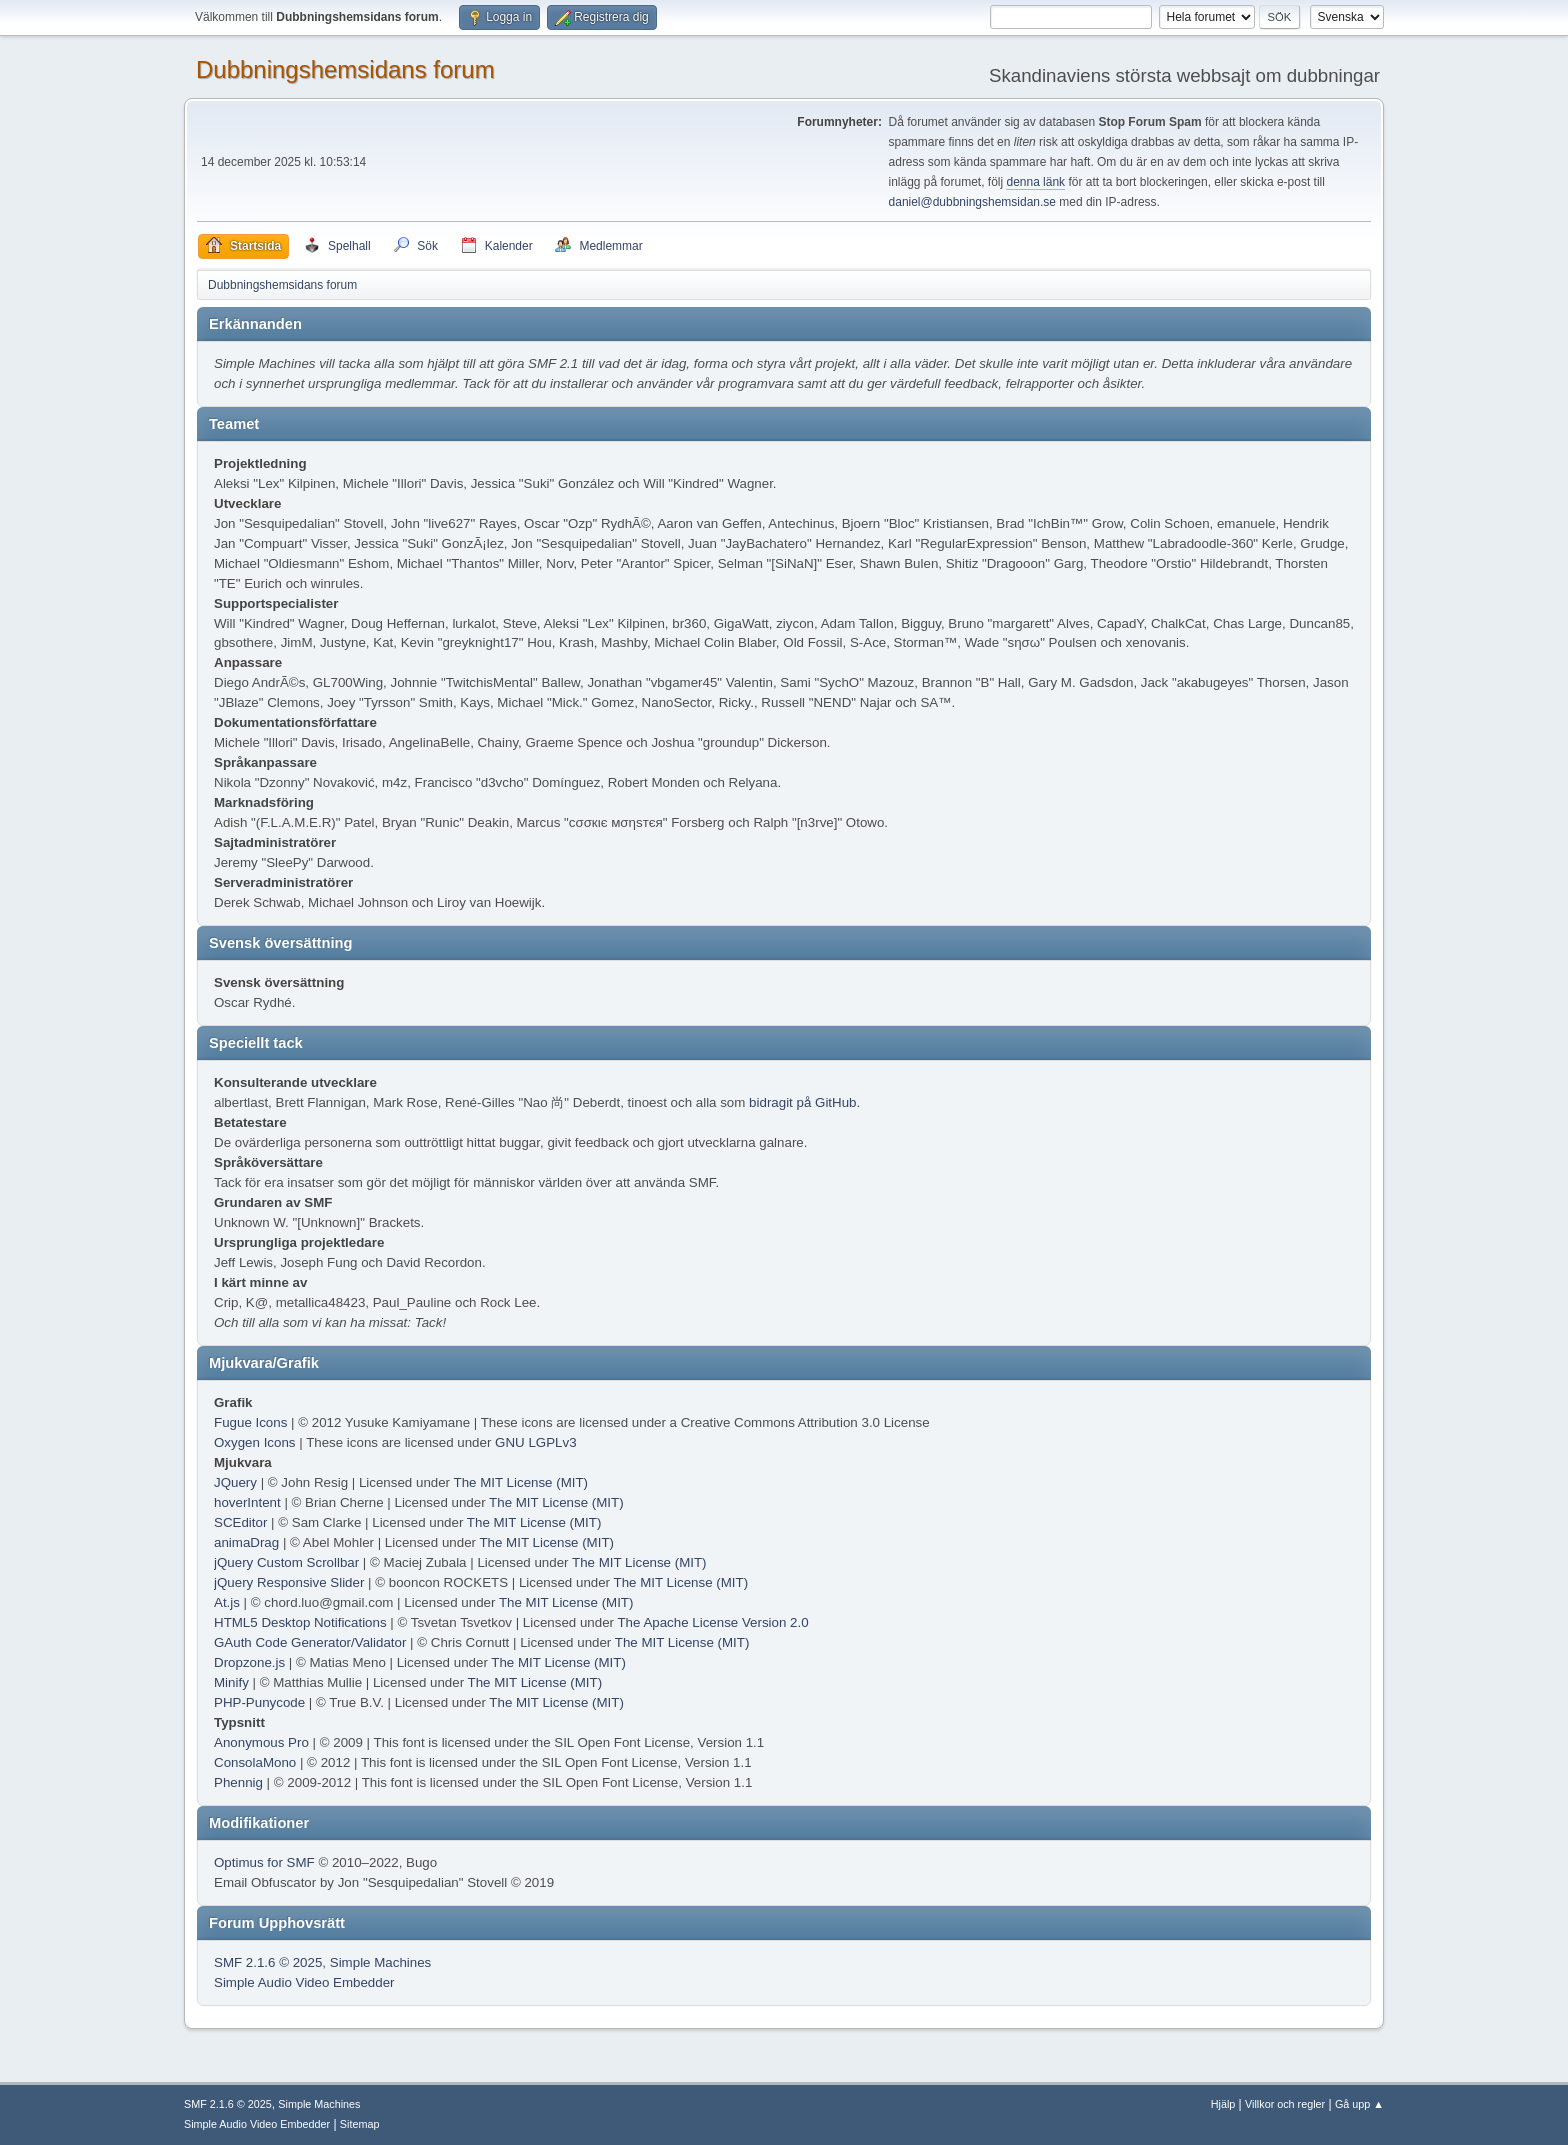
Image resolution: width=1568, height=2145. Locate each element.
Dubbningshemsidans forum (345, 69)
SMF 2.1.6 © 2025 (268, 1962)
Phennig (238, 1782)
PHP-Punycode (259, 1702)
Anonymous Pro (261, 1742)
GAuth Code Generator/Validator (310, 1642)
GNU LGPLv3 (535, 1442)
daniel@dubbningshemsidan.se (972, 202)
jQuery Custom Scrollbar (286, 1562)
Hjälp (1223, 2104)
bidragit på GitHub (802, 1102)
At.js (227, 1602)
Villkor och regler (1285, 2104)
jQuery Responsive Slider (289, 1582)
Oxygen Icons (255, 1442)
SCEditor (240, 1522)
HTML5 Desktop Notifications (300, 1622)
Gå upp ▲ (1359, 2104)
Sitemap (360, 2124)
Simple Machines (380, 1962)
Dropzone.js (249, 1662)
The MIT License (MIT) (521, 1482)
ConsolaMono (255, 1762)
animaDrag (246, 1542)
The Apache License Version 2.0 (712, 1622)
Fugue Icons (250, 1422)
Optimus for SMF (264, 1862)
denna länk (1035, 182)
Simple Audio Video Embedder (304, 1982)
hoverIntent (247, 1502)
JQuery (235, 1482)
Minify (231, 1682)
